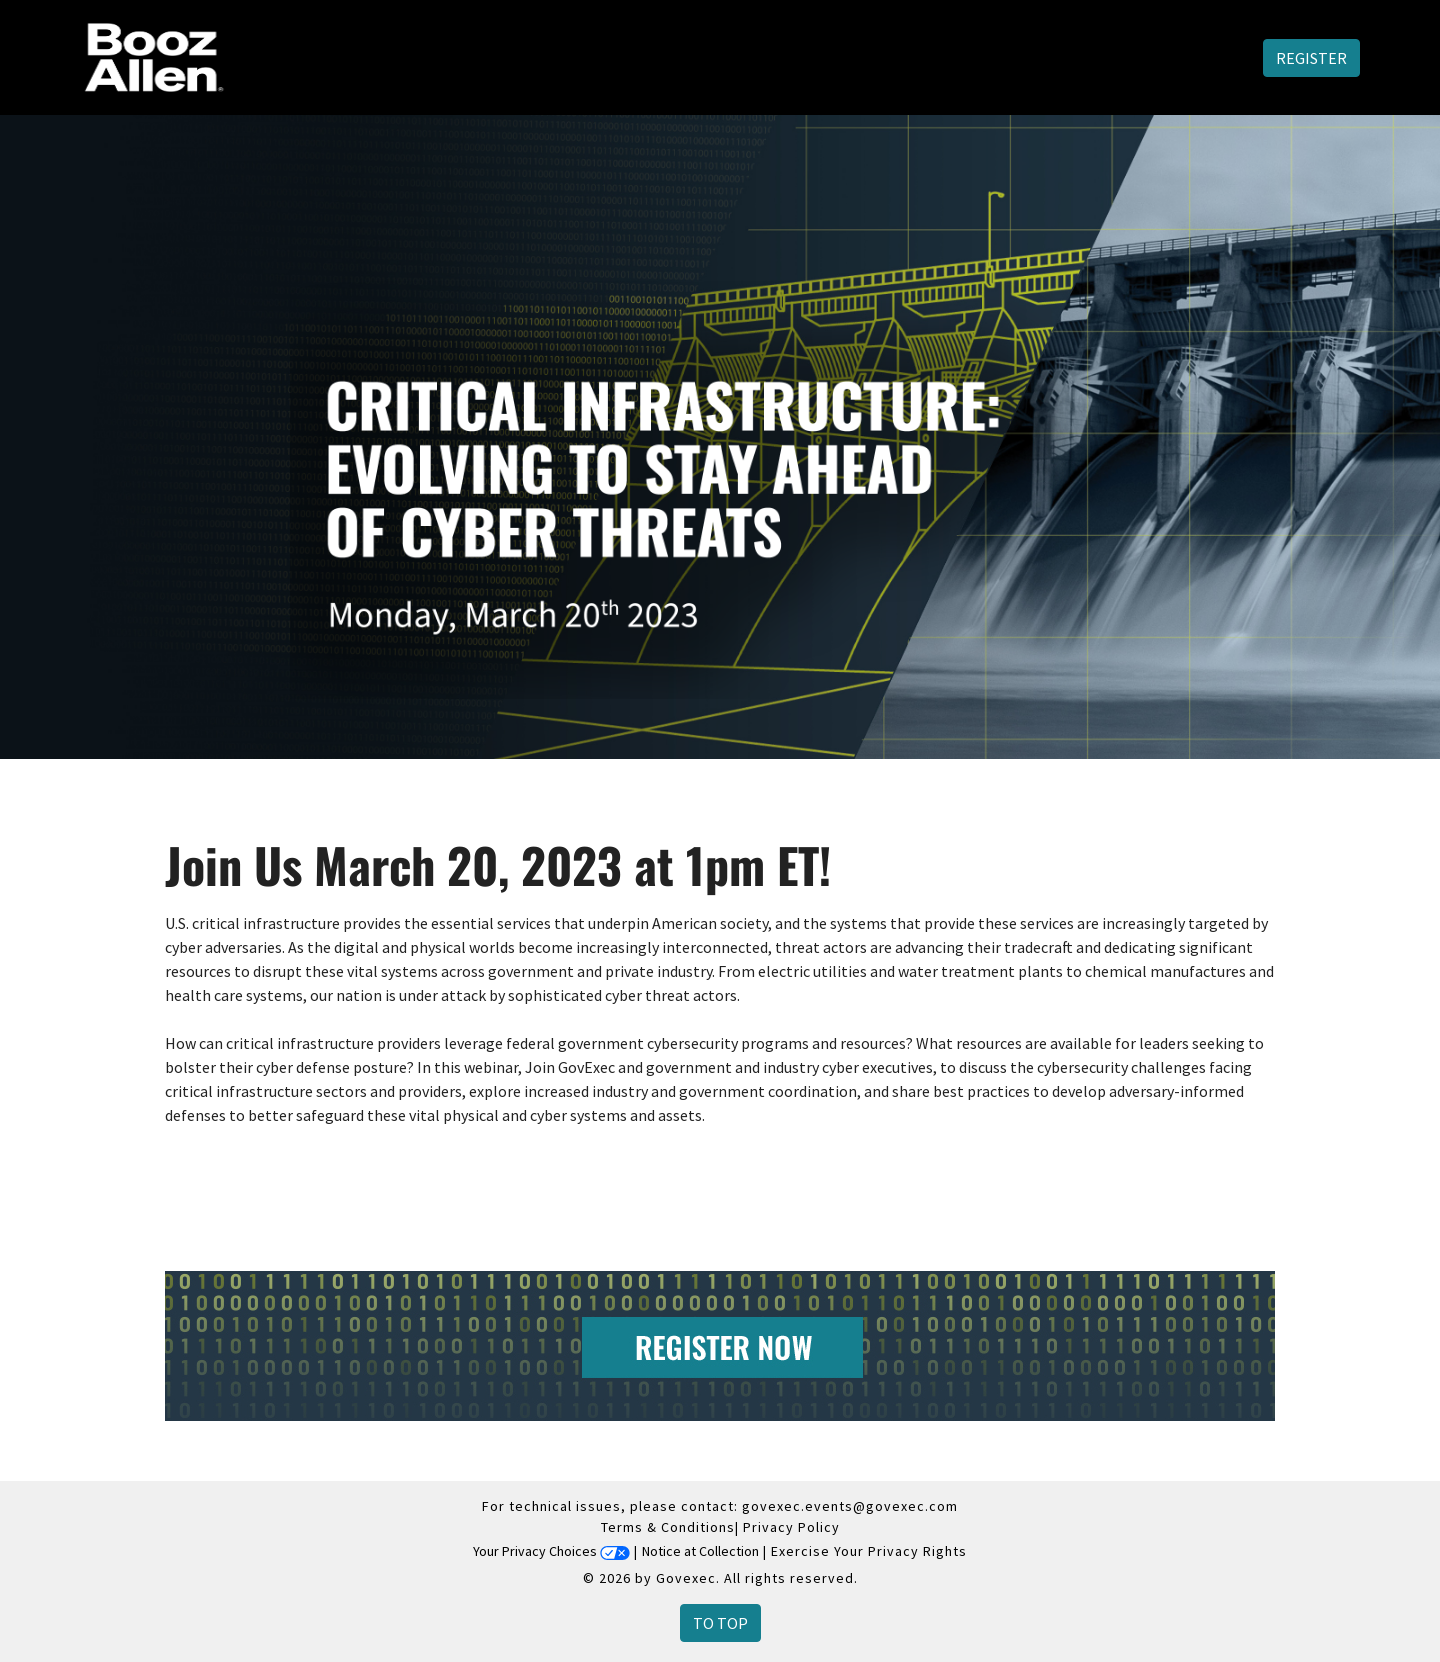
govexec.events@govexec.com (850, 1506)
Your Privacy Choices (551, 1551)
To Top (720, 1623)
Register (1311, 58)
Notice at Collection (700, 1551)
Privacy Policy (791, 1527)
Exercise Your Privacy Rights (869, 1551)
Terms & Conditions (668, 1527)
